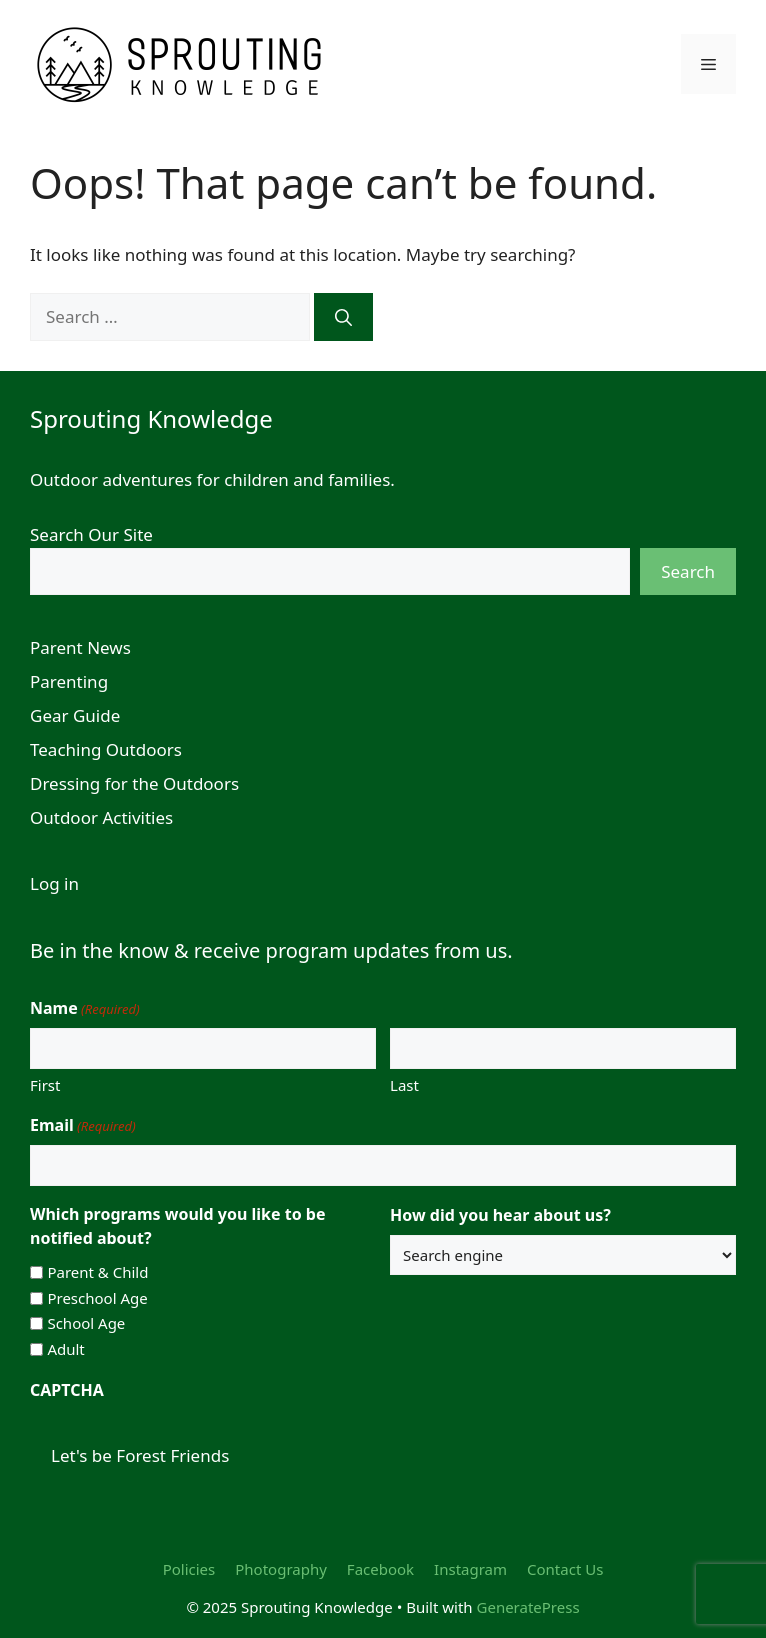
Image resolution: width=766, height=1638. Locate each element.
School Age (86, 1323)
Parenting (69, 681)
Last (404, 1085)
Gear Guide (75, 715)
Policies (189, 1569)
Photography (281, 1569)
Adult (65, 1349)
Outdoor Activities (101, 817)
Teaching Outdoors (106, 749)
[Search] (343, 317)
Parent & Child (97, 1272)
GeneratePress (528, 1607)
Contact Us (565, 1569)
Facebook (380, 1569)
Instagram (470, 1569)
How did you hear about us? (500, 1215)
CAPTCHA (67, 1390)
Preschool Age (97, 1298)
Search (688, 571)
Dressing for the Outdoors (134, 783)
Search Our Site (91, 534)
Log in (54, 883)
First (45, 1085)
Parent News (80, 647)
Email (83, 1125)
